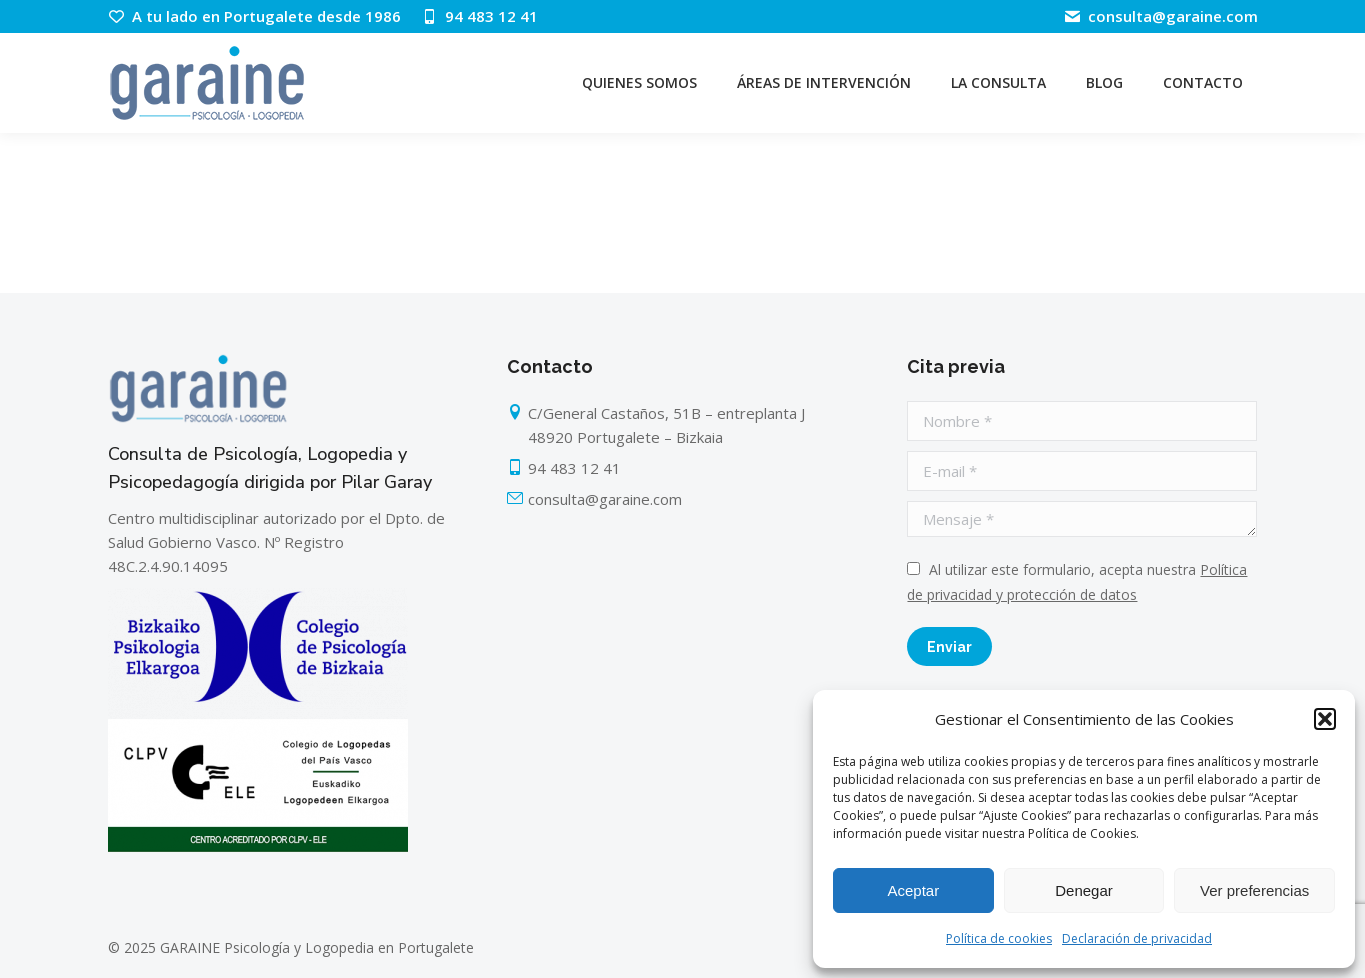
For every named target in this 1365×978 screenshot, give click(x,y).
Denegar (1084, 890)
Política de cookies (999, 938)
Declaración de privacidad (1137, 938)
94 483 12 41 (479, 16)
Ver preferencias (1254, 890)
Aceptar (913, 890)
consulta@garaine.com (1160, 16)
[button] (1325, 719)
